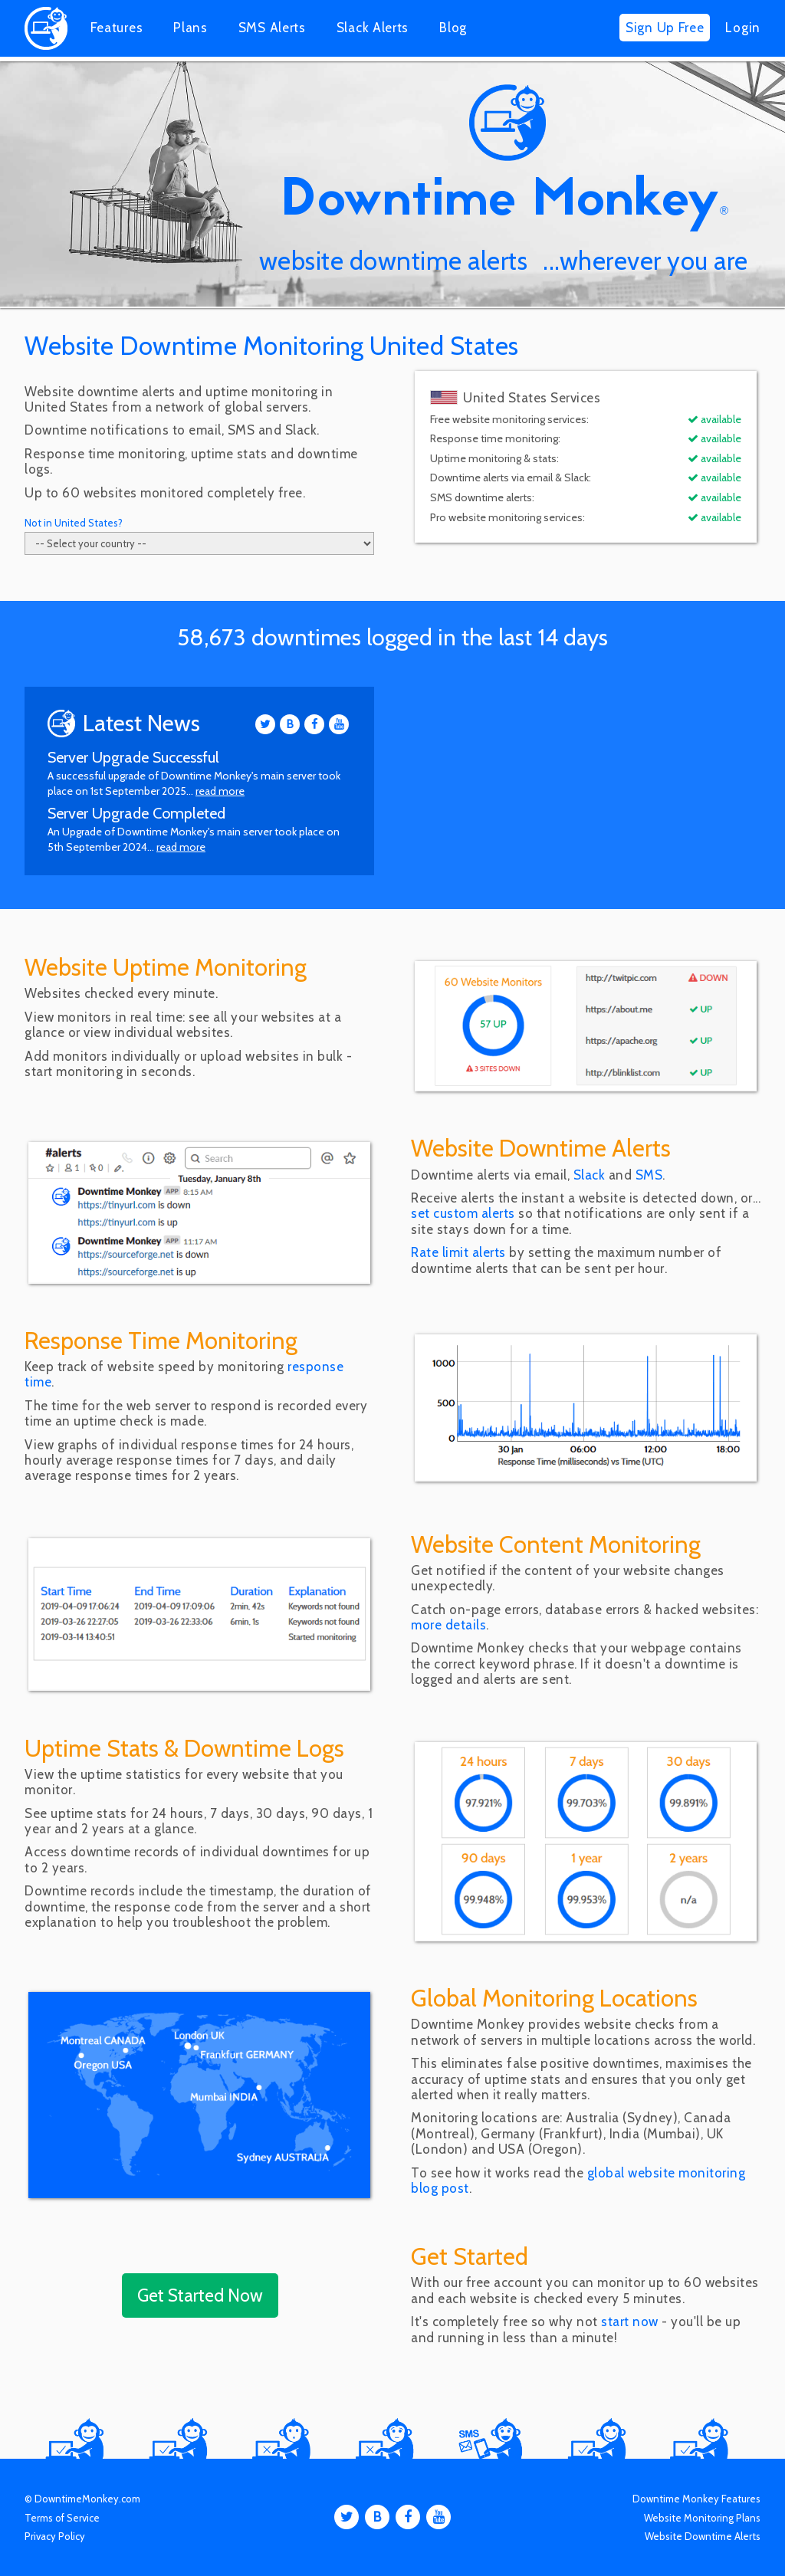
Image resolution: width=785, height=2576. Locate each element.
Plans (190, 27)
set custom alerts (463, 1213)
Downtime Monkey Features (696, 2498)
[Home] (46, 45)
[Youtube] (339, 724)
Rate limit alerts (458, 1252)
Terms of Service (62, 2518)
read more (220, 791)
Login (742, 27)
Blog (453, 27)
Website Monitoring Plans (702, 2518)
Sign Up (665, 27)
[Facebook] (314, 724)
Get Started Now (200, 2295)
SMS (272, 27)
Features (116, 27)
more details (448, 1625)
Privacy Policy (55, 2536)
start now (630, 2321)
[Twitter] (265, 724)
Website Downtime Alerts (702, 2536)
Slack (373, 27)
